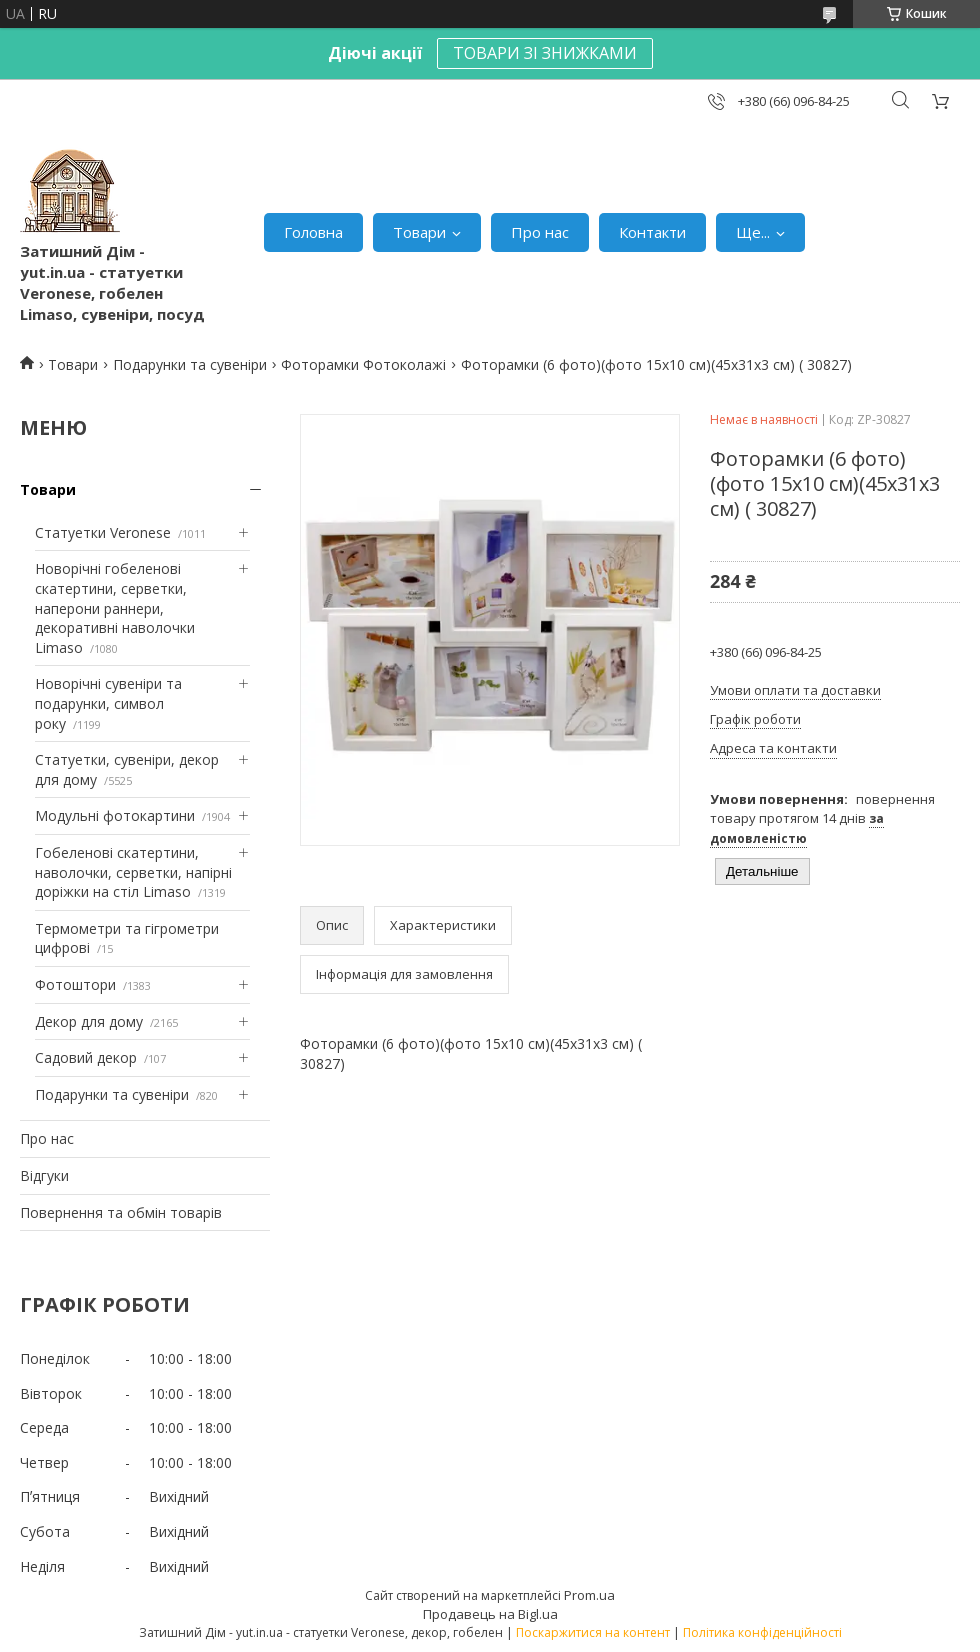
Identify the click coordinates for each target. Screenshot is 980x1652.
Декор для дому (89, 1021)
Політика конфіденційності (762, 1632)
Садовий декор (86, 1057)
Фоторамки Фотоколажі (363, 364)
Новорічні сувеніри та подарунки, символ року (108, 703)
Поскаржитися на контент (593, 1632)
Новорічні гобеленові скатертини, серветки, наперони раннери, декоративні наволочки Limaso (115, 607)
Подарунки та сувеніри (190, 364)
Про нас (540, 232)
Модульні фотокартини (115, 815)
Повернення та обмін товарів (121, 1212)
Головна (313, 232)
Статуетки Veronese (103, 532)
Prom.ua (589, 1595)
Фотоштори (75, 984)
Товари (419, 232)
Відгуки (44, 1175)
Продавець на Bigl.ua (490, 1614)
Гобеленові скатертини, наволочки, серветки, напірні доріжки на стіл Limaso (133, 872)
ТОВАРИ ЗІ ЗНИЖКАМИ (545, 53)
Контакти (652, 232)
